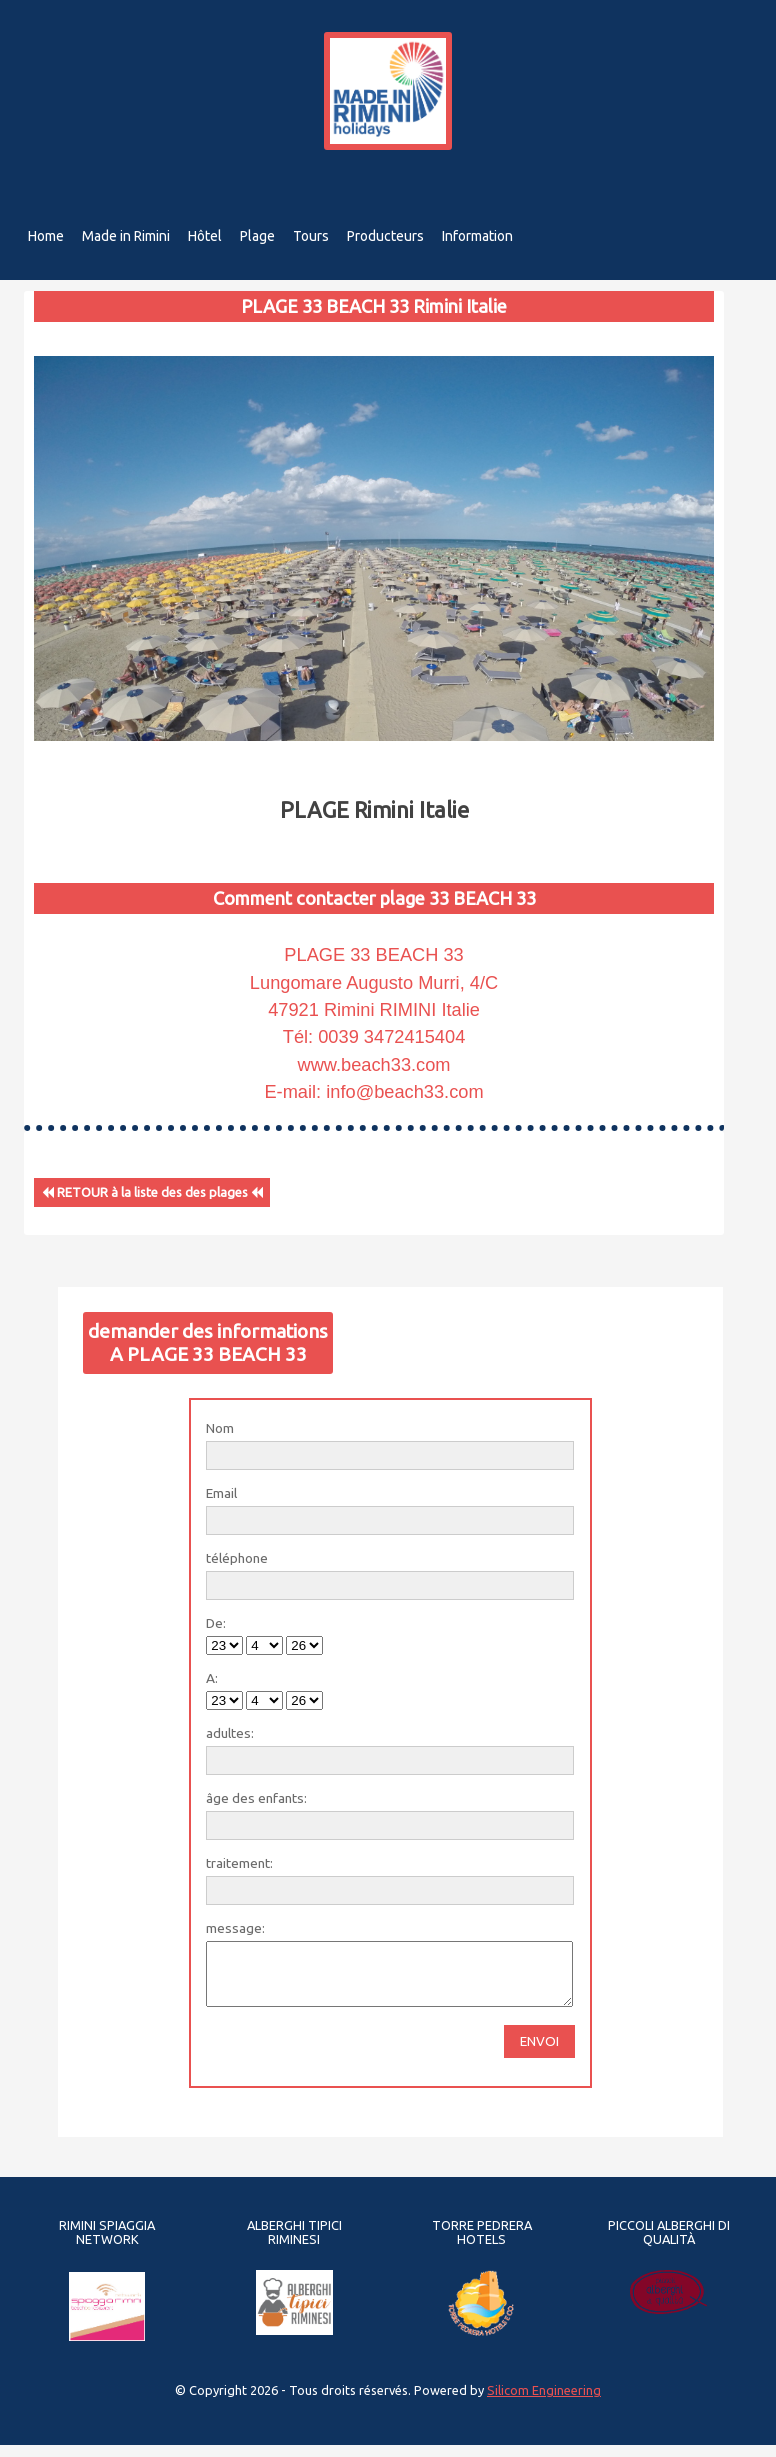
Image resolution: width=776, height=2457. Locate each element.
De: (216, 1623)
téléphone (237, 1558)
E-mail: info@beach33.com (373, 1091)
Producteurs (390, 236)
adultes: (230, 1733)
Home (46, 236)
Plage (259, 236)
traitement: (239, 1863)
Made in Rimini (127, 236)
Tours (314, 236)
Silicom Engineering (544, 2402)
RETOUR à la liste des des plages (152, 1192)
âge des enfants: (256, 1798)
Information (483, 236)
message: (235, 1928)
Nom (220, 1428)
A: (212, 1678)
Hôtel (206, 236)
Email (221, 1493)
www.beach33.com (374, 1064)
